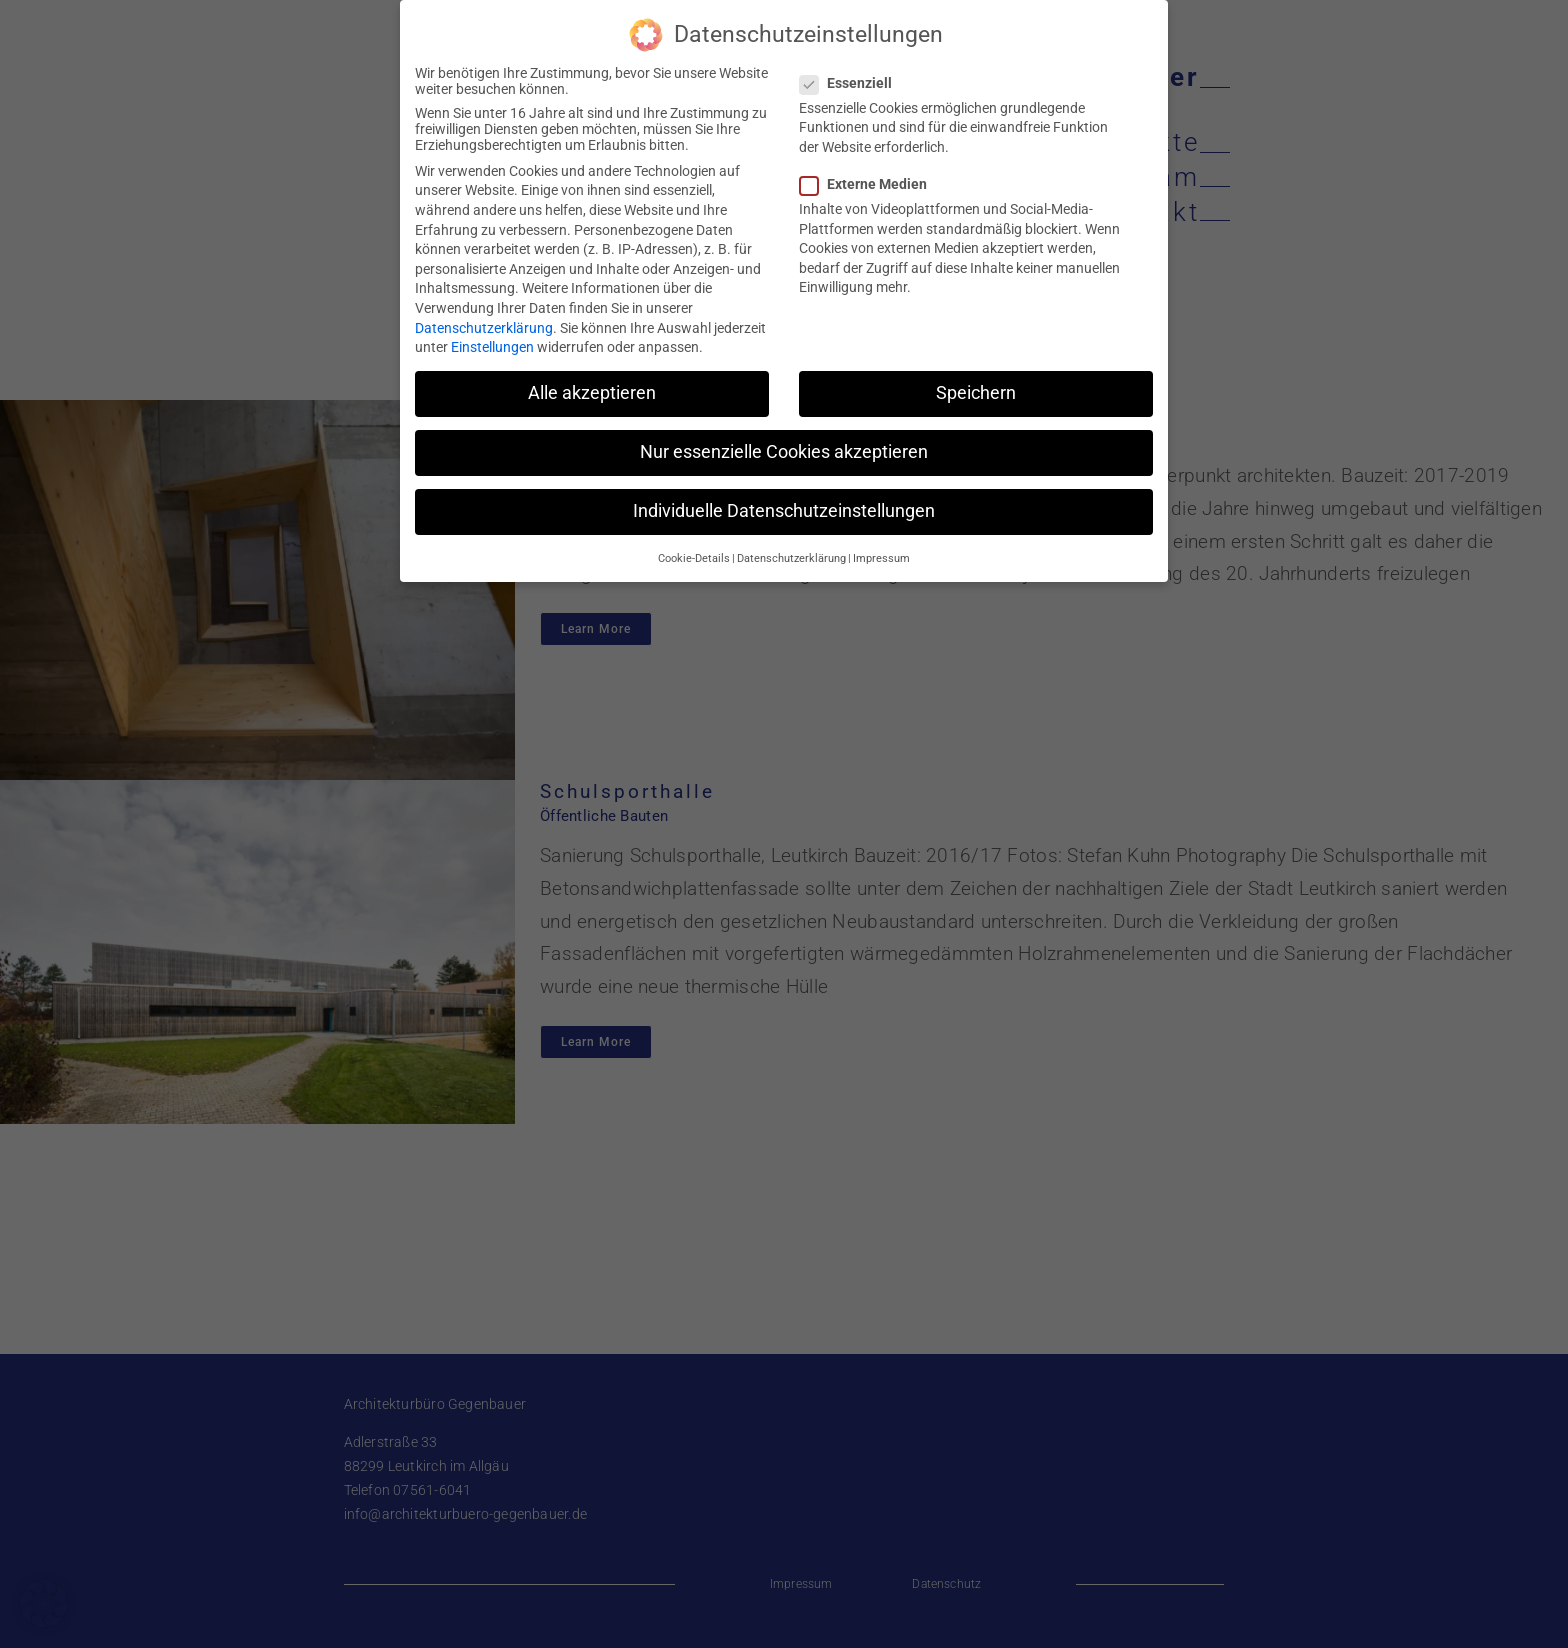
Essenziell (854, 77)
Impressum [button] (881, 552)
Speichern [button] (976, 387)
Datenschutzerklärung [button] (791, 552)
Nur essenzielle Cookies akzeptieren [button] (784, 446)
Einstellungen (492, 341)
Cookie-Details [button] (694, 552)
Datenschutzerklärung (484, 322)
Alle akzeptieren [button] (592, 387)
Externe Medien (871, 178)
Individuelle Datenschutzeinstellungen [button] (784, 505)
